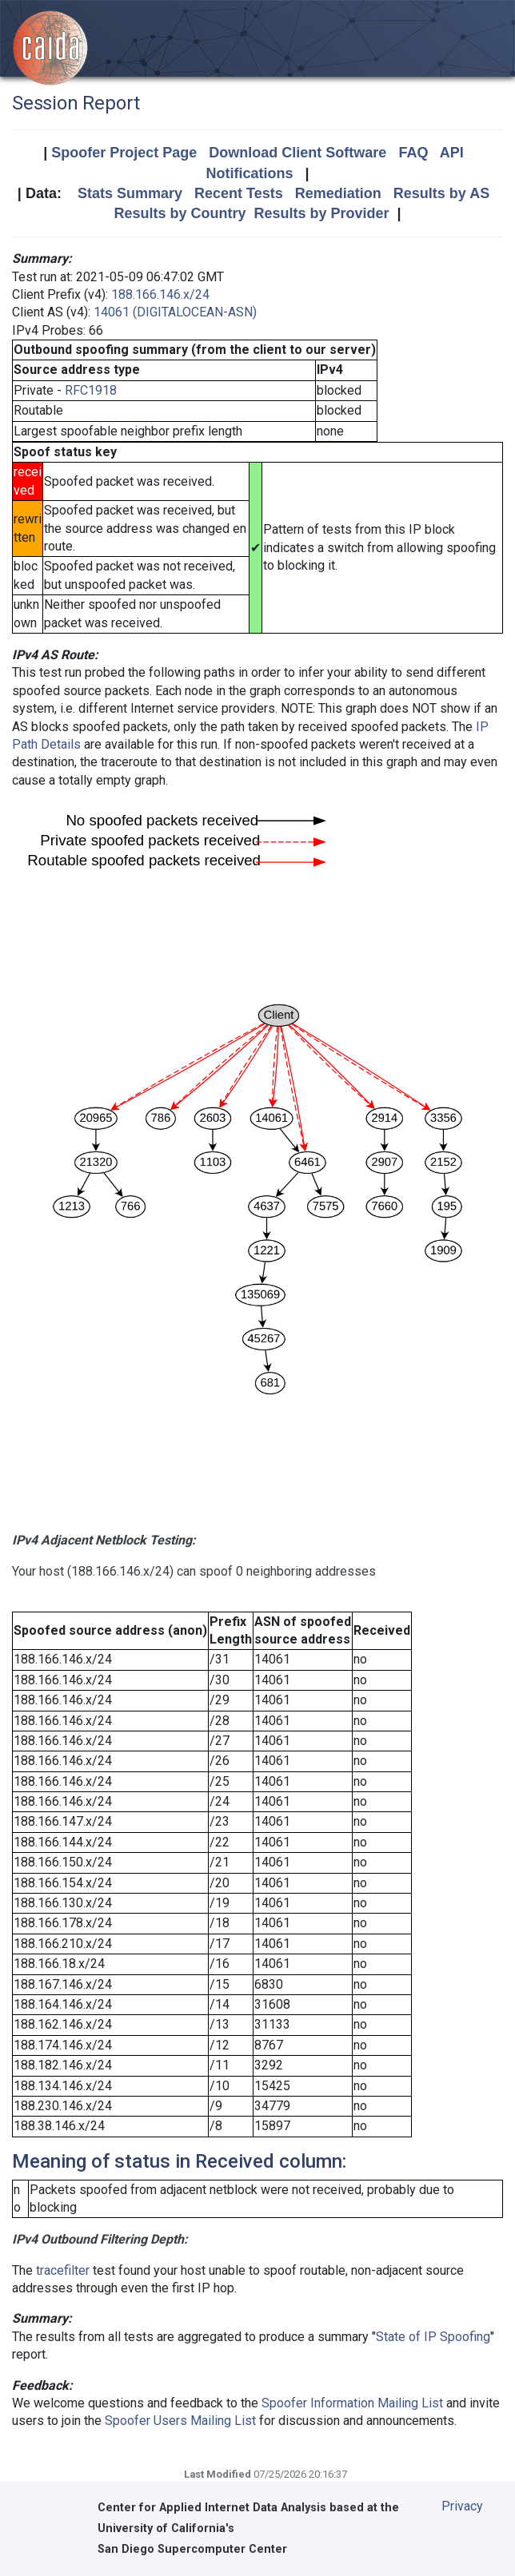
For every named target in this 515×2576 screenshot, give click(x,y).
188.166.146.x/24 (160, 294)
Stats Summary (130, 193)
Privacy (462, 2506)
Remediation (338, 193)
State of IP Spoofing (433, 2336)
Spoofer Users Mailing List (180, 2420)
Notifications (249, 173)
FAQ (413, 153)
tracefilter (63, 2270)
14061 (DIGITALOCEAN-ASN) (175, 312)
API (452, 153)
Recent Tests (238, 193)
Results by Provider (321, 213)
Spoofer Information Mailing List (352, 2403)
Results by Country (180, 213)
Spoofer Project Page (124, 153)
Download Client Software (297, 153)
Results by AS (441, 193)
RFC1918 (91, 390)
